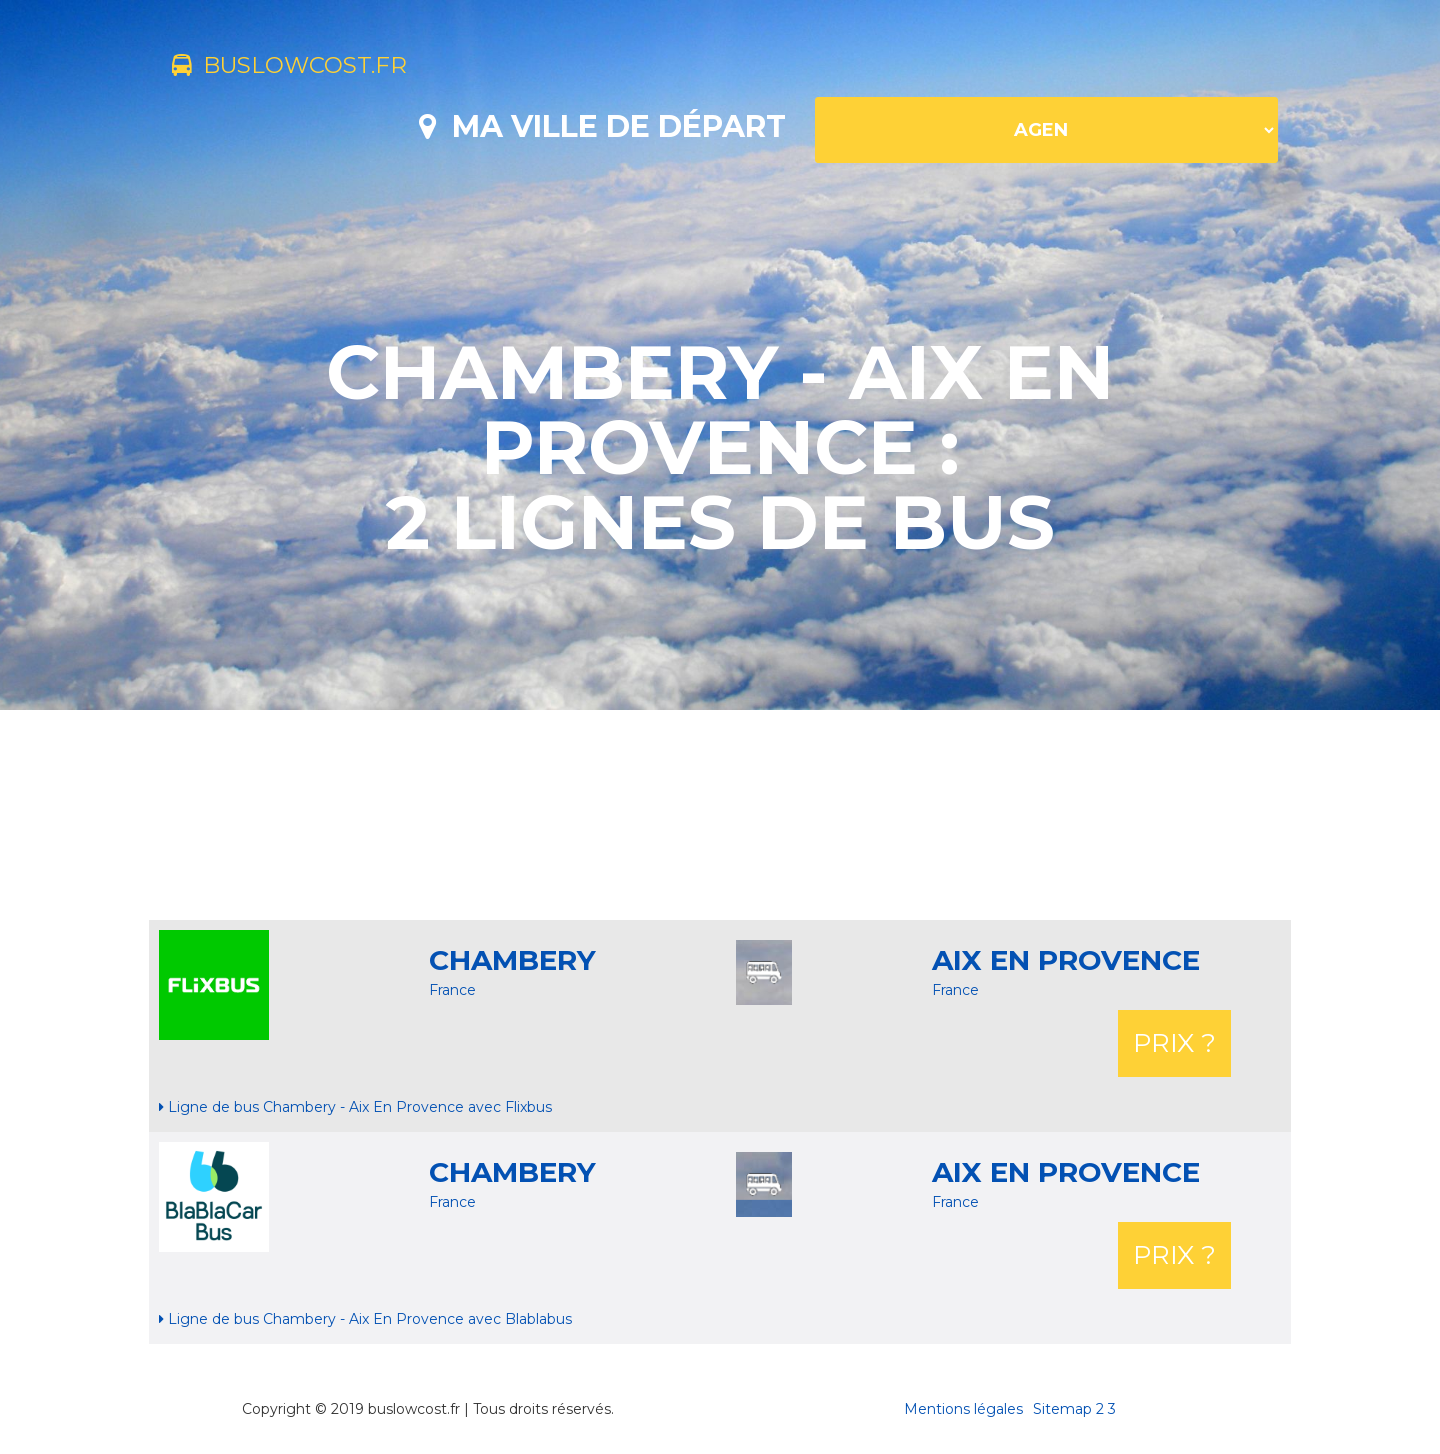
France (452, 990)
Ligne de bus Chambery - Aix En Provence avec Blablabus (365, 1319)
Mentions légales (963, 1409)
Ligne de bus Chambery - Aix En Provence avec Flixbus (355, 1107)
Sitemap (1062, 1409)
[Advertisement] (720, 815)
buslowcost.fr (306, 68)
